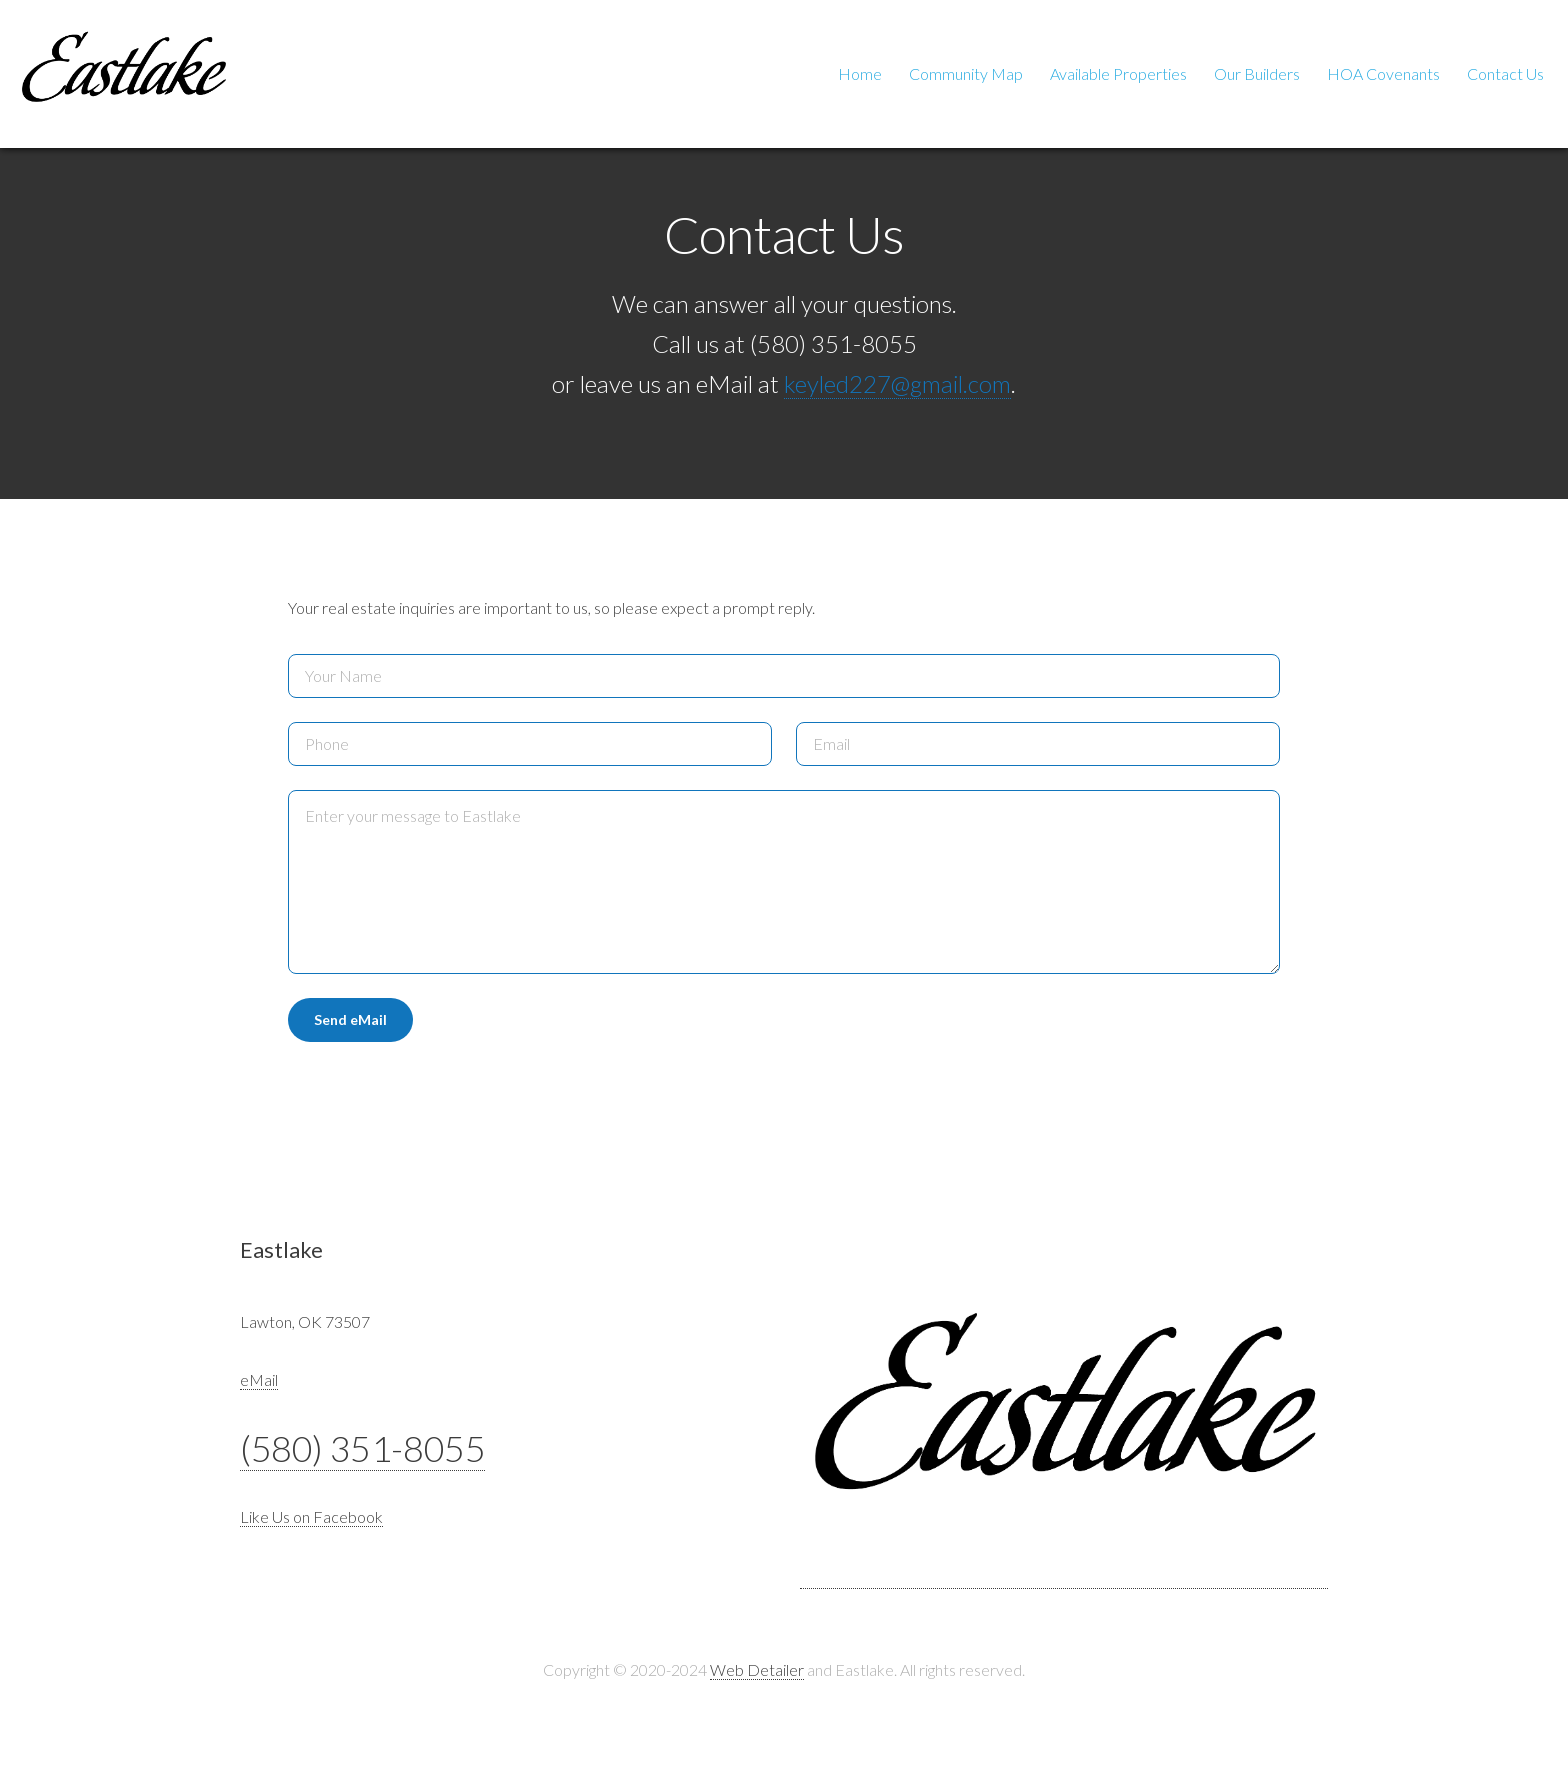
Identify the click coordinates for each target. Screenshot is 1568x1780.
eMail (259, 1379)
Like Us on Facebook (311, 1516)
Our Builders (1257, 73)
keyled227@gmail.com (897, 383)
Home (860, 73)
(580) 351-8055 (362, 1448)
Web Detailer (757, 1669)
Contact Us (1505, 73)
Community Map (966, 73)
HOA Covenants (1383, 73)
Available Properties (1118, 73)
